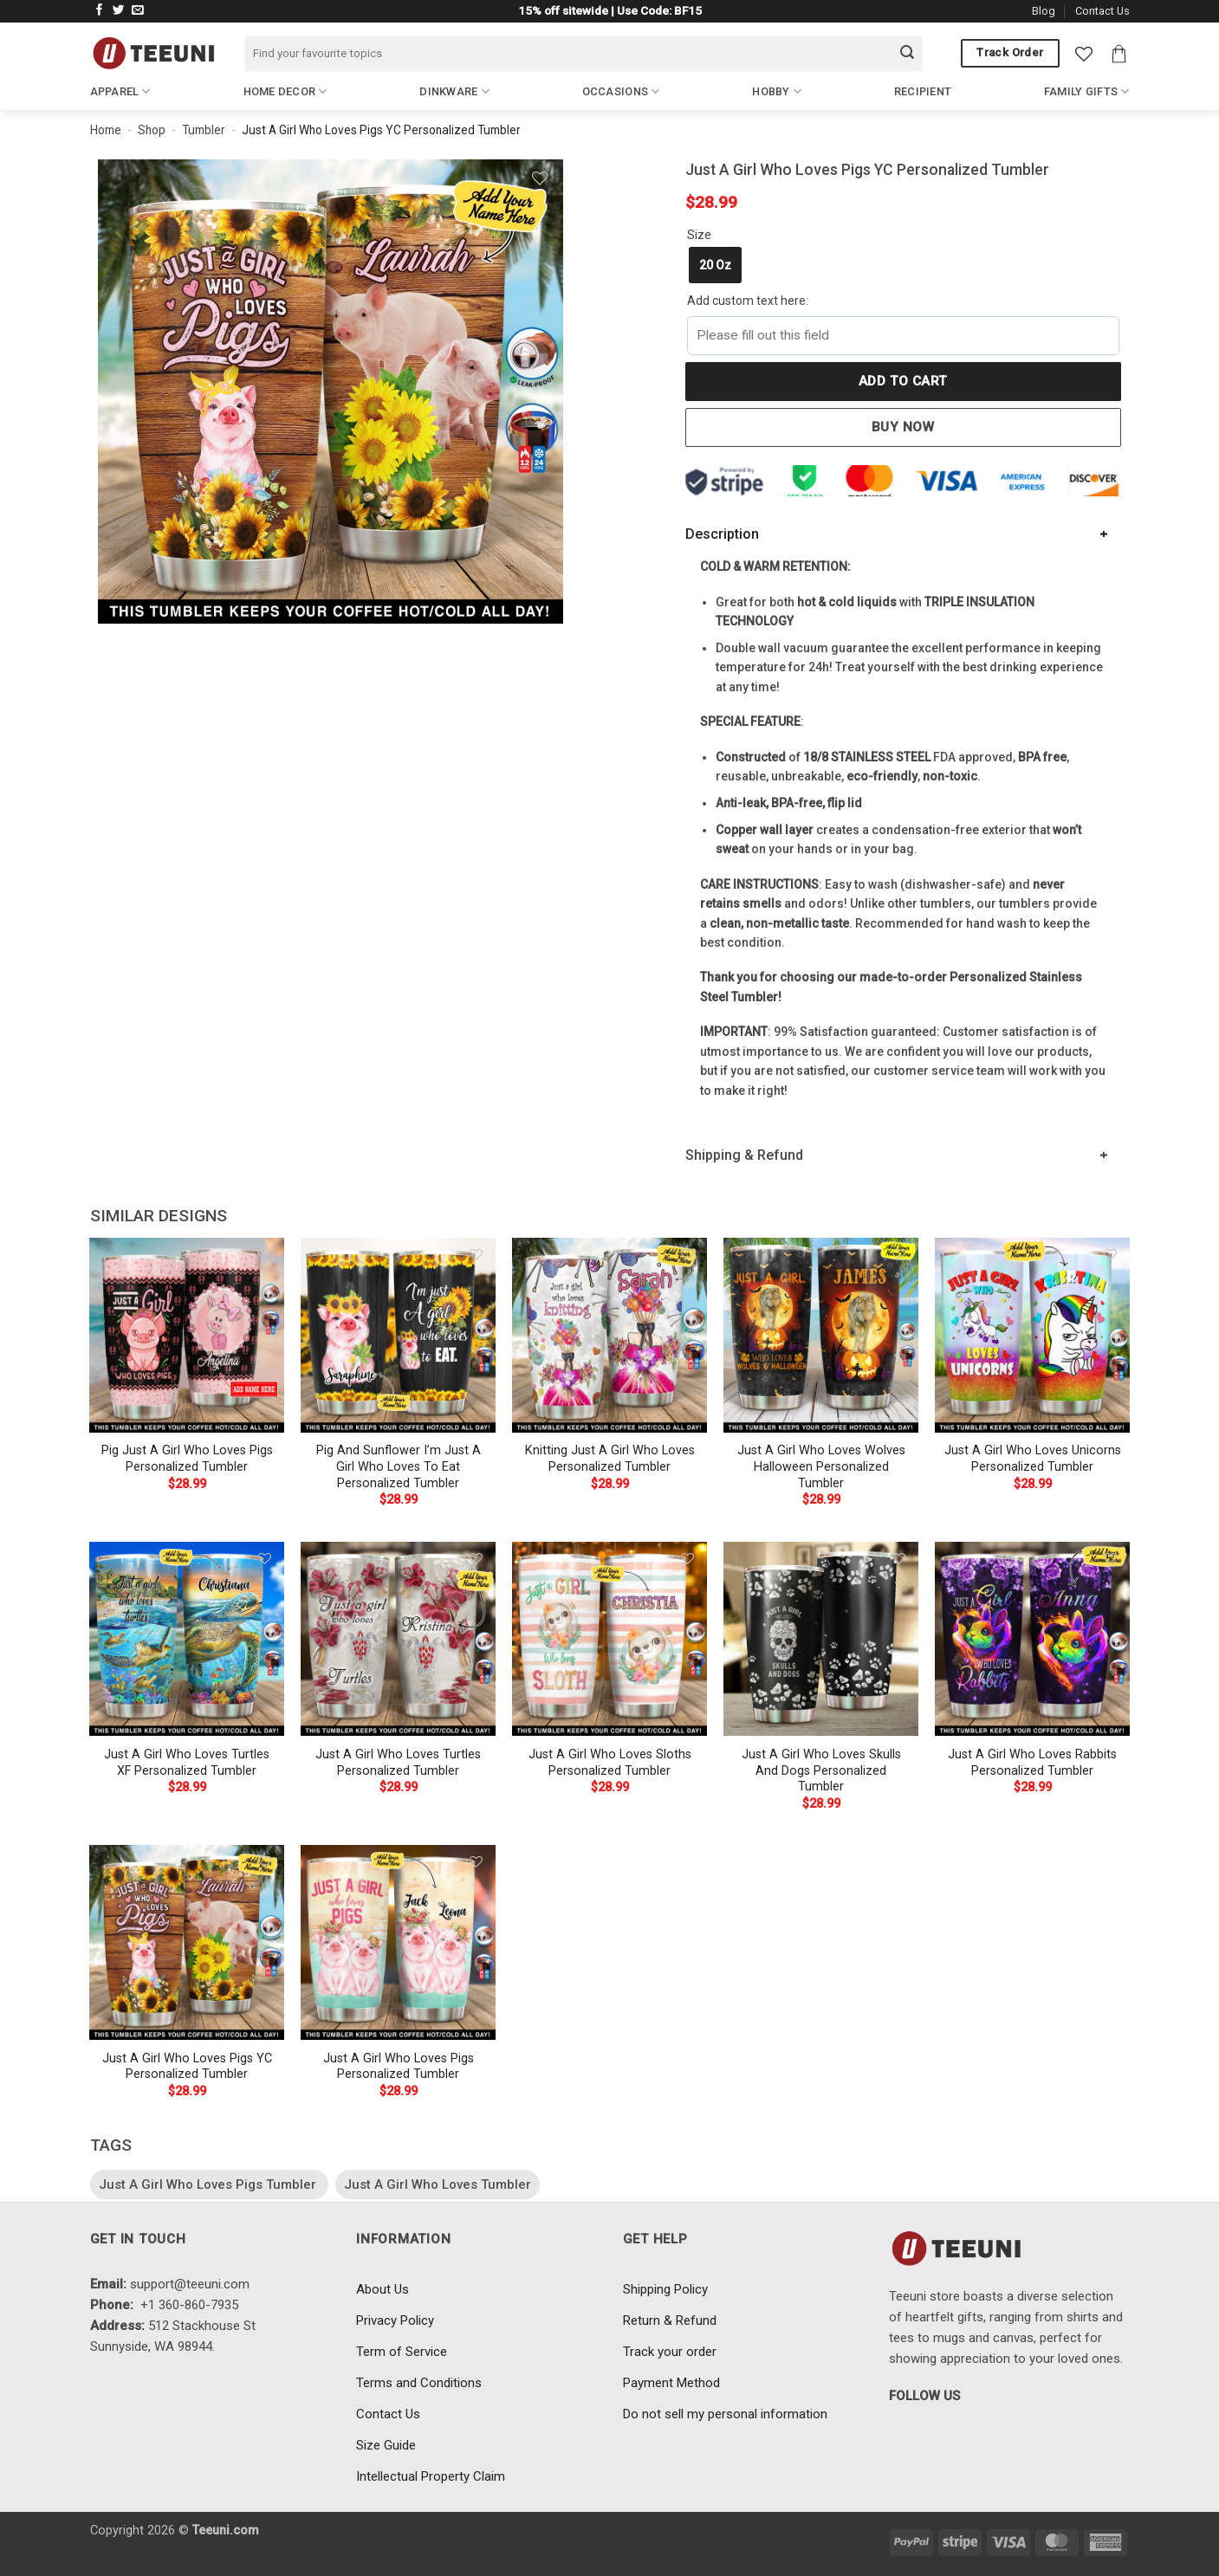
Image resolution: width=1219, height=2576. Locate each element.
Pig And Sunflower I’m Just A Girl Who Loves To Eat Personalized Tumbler (398, 1466)
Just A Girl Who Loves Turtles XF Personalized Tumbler (186, 1762)
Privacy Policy (395, 2320)
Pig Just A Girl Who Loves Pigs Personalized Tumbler (187, 1458)
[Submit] (907, 53)
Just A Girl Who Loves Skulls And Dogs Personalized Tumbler (821, 1770)
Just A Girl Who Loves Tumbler (437, 2184)
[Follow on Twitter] (119, 10)
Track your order (669, 2351)
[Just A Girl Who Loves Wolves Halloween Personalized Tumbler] (820, 1335)
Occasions (621, 91)
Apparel (120, 91)
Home (105, 130)
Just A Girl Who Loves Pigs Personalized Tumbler (398, 2066)
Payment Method (671, 2383)
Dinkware (454, 91)
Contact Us (1102, 10)
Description (722, 534)
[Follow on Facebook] (100, 10)
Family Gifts (1087, 91)
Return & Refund (669, 2320)
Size (699, 235)
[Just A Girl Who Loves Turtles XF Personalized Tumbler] (186, 1639)
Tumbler (203, 130)
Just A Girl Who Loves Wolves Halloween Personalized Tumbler (821, 1466)
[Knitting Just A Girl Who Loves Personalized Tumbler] (609, 1335)
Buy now (903, 427)
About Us (382, 2289)
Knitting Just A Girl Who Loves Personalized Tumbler (610, 1458)
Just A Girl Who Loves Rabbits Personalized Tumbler (1032, 1762)
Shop (151, 130)
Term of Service (401, 2351)
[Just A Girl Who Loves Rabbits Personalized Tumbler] (1032, 1639)
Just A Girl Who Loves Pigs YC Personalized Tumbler (187, 2066)
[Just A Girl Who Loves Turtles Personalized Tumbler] (398, 1639)
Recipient (922, 91)
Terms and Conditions (419, 2383)
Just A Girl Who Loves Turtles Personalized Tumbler (398, 1762)
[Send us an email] (138, 10)
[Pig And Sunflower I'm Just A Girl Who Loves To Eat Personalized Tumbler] (398, 1335)
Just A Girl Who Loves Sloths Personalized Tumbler (609, 1762)
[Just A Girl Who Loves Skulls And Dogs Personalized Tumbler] (820, 1639)
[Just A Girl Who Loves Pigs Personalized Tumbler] (398, 1942)
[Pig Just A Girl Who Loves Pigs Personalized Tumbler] (186, 1335)
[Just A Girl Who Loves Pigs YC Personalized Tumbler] (186, 1942)
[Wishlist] (1084, 54)
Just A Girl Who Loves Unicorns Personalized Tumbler (1032, 1458)
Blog (1043, 10)
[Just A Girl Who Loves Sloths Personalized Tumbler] (609, 1639)
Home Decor (285, 91)
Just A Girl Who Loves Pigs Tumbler (209, 2184)
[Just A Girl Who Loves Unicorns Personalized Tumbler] (1032, 1335)
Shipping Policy (665, 2289)
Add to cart (903, 381)
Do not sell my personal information (725, 2414)
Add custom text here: (747, 300)
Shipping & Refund (744, 1155)
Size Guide (386, 2445)
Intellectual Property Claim (430, 2476)
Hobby (776, 91)
